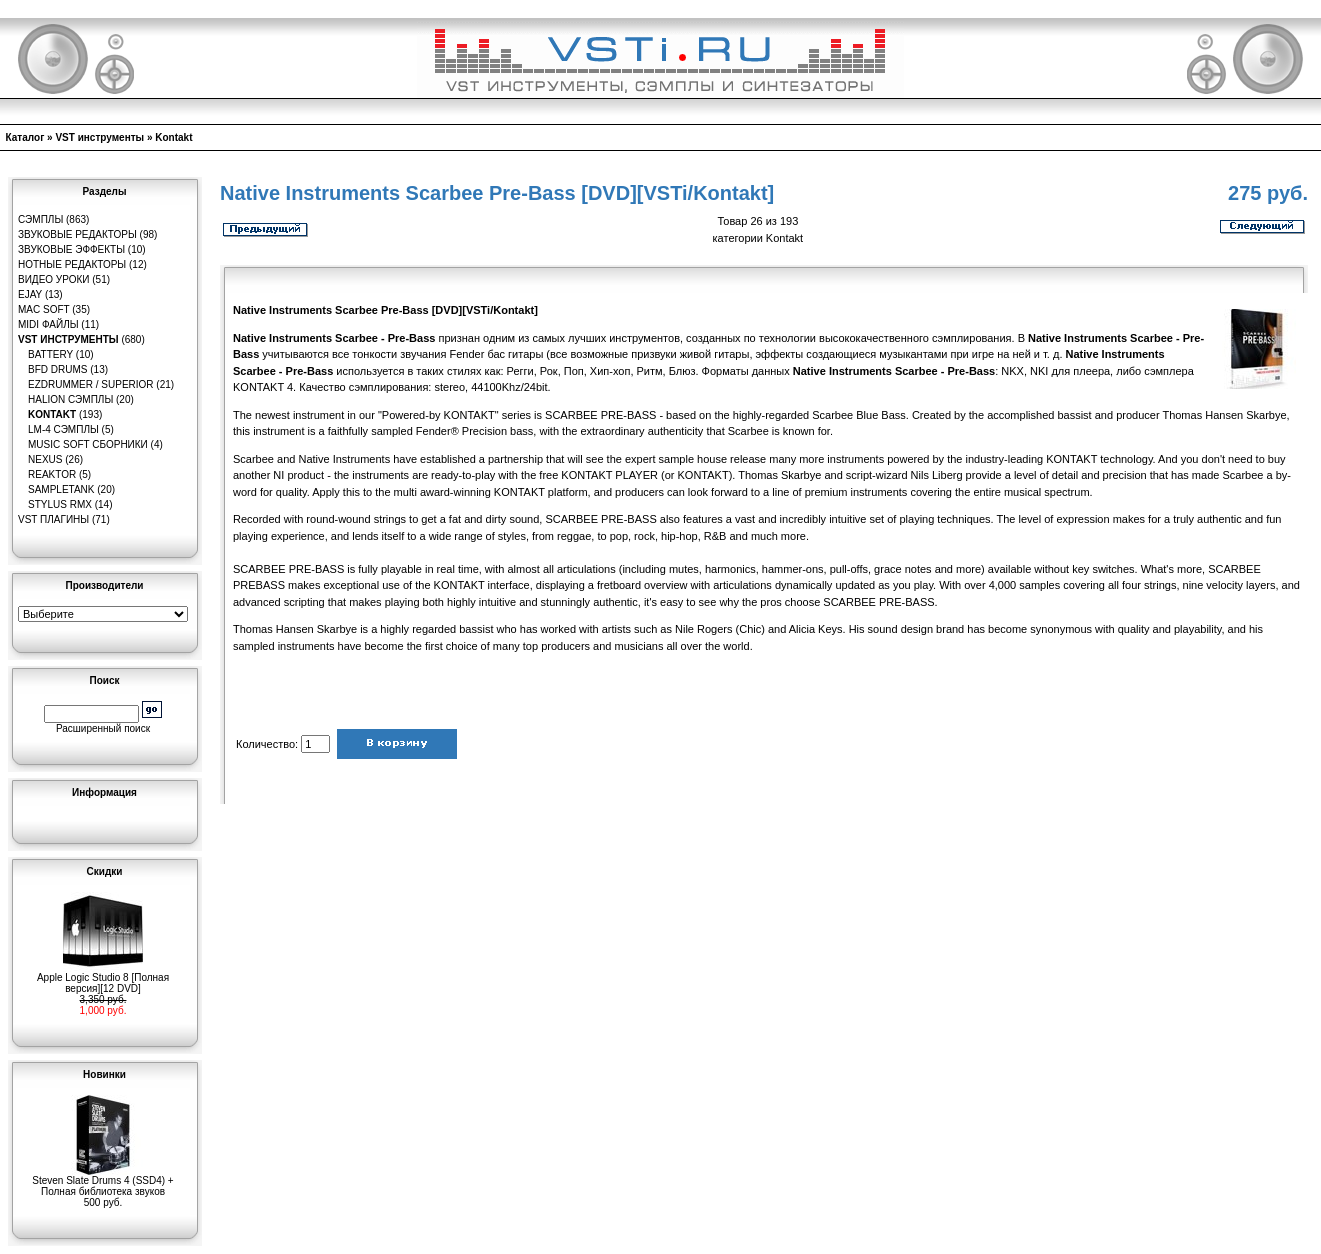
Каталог (25, 137)
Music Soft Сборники (88, 444)
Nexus (45, 459)
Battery (50, 354)
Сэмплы (40, 219)
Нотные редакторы (72, 264)
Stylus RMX (60, 504)
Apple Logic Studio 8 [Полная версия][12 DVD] (103, 978)
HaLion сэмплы (70, 399)
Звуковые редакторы (77, 234)
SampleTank (61, 489)
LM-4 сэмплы (63, 429)
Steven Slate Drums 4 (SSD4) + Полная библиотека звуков (102, 1181)
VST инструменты (99, 137)
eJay (30, 294)
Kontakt (173, 137)
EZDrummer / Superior (91, 384)
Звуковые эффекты (71, 249)
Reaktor (52, 474)
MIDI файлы (48, 324)
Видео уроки (53, 279)
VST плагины (53, 519)
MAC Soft (43, 309)
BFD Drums (57, 369)
